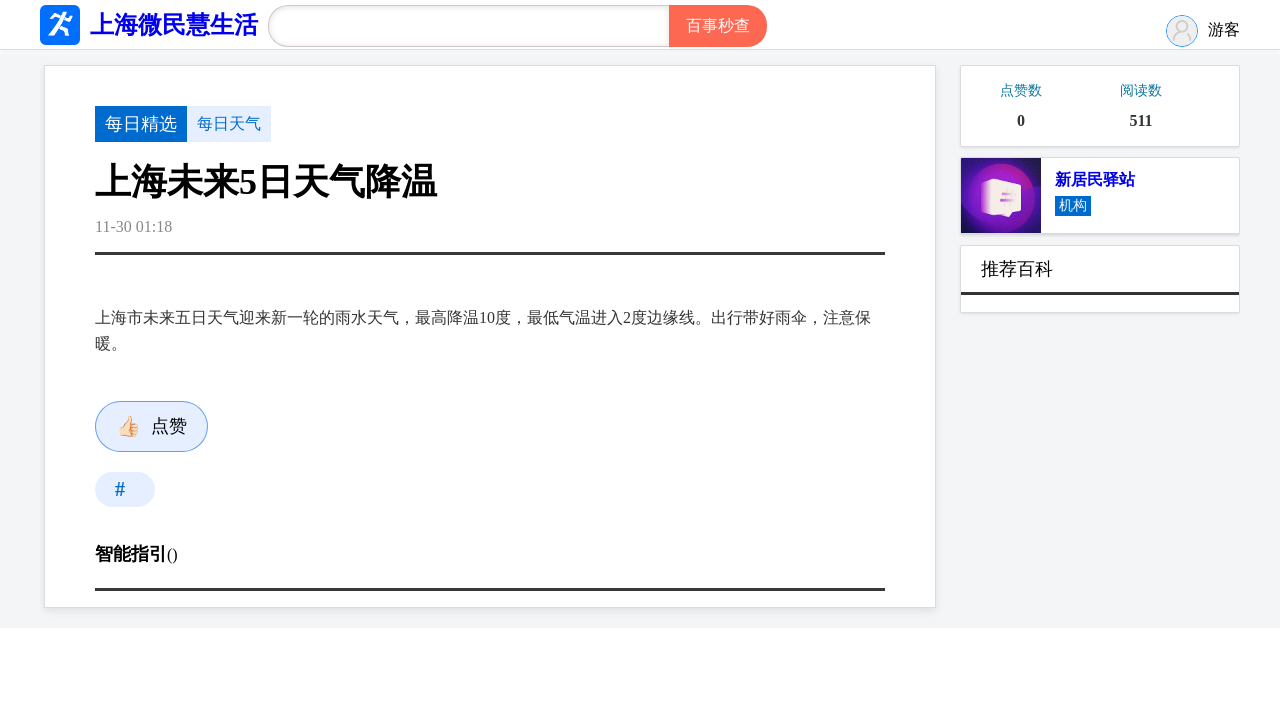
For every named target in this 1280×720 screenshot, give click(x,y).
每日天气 (229, 123)
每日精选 (141, 124)
